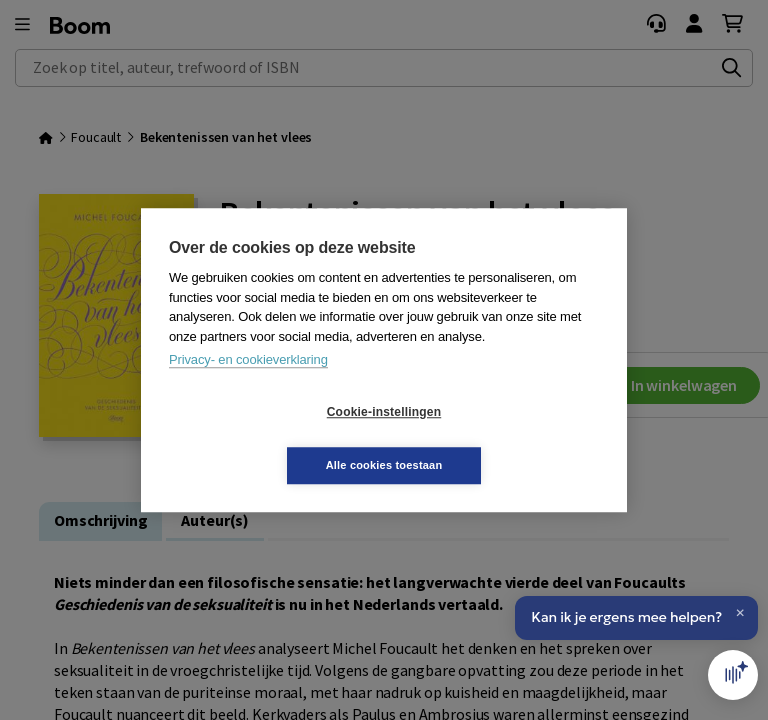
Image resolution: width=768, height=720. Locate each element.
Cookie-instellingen (265, 439)
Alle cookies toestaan (503, 438)
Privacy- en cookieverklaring (248, 386)
